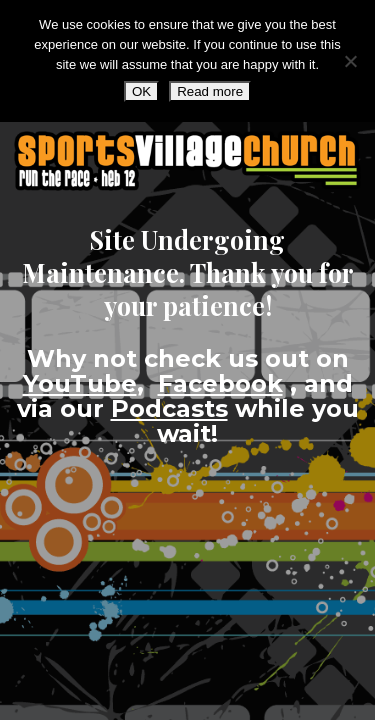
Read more (210, 91)
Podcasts (169, 408)
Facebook (220, 383)
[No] (350, 61)
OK (141, 91)
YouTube (80, 383)
